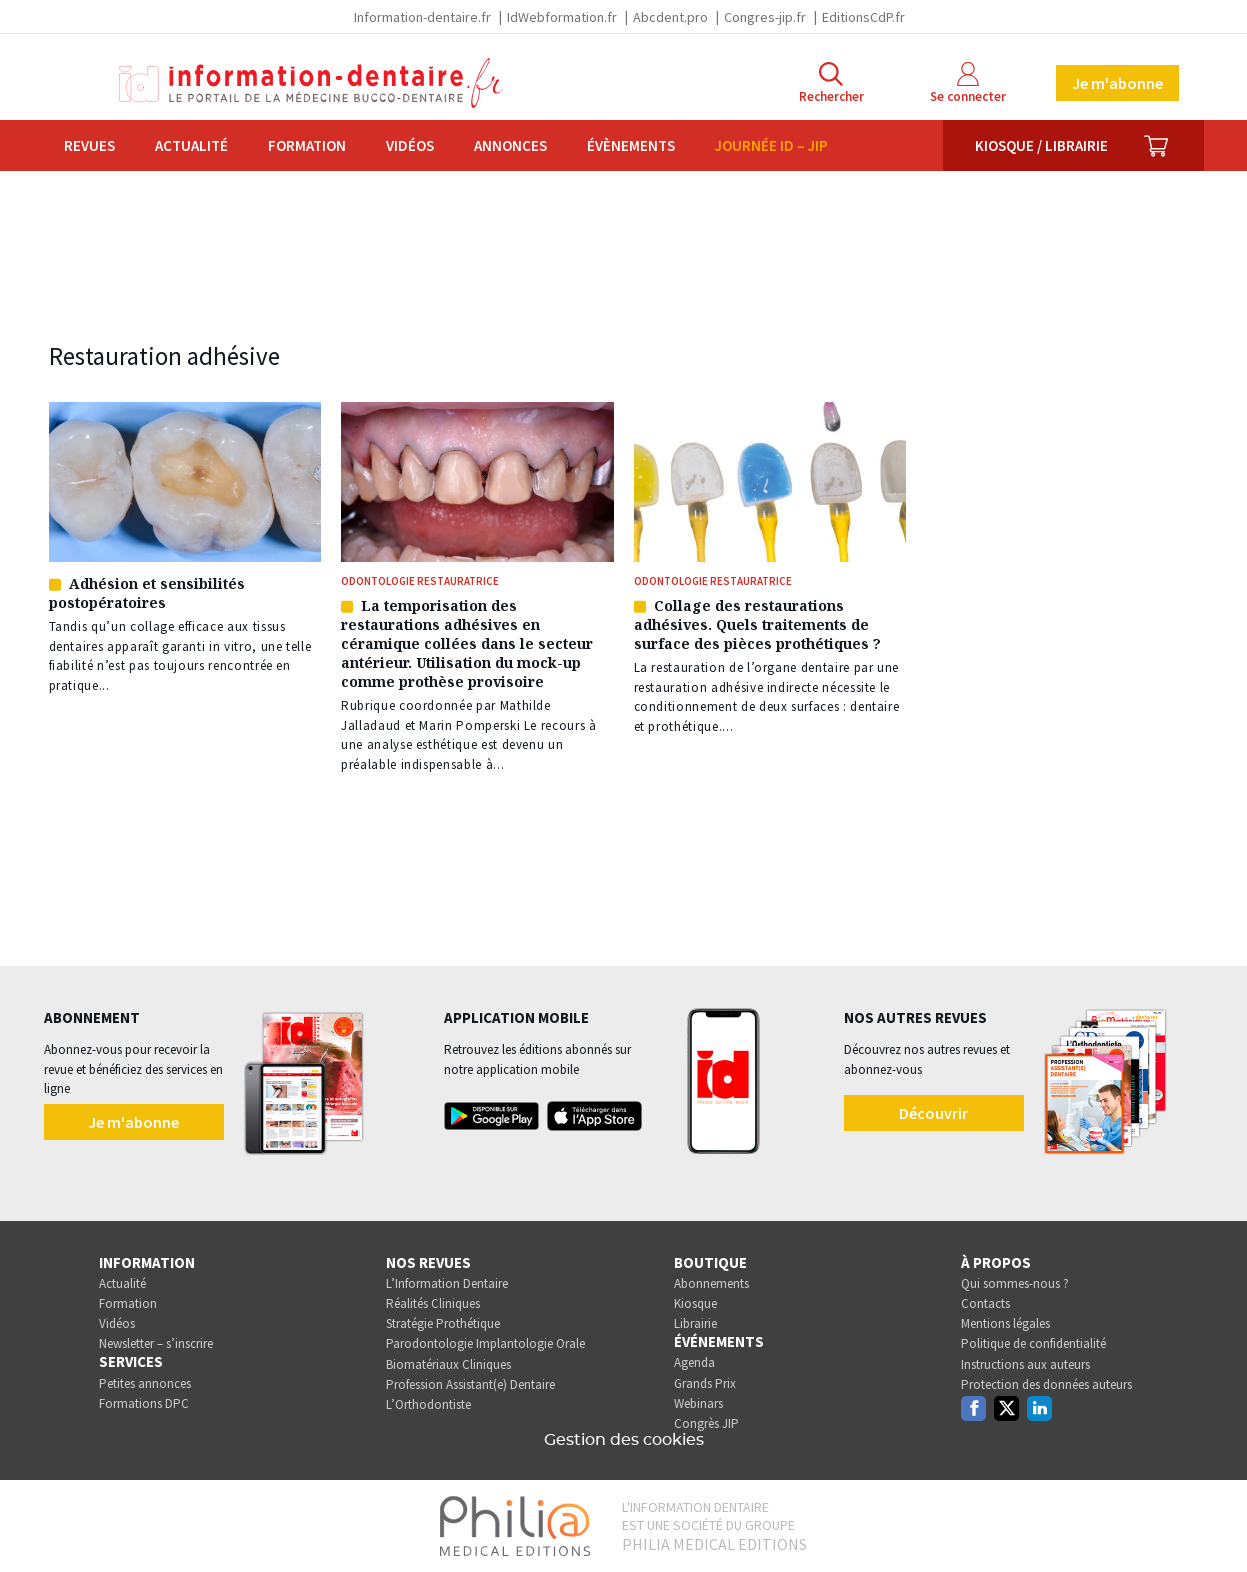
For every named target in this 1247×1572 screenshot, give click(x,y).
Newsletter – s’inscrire (156, 1343)
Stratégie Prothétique (443, 1323)
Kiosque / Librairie (1041, 145)
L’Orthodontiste (428, 1404)
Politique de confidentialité (1033, 1343)
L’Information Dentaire (447, 1283)
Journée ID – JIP (771, 145)
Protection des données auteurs (1046, 1384)
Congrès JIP (706, 1423)
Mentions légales (1005, 1323)
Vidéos (410, 145)
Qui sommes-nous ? (1015, 1283)
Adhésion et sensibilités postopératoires (147, 593)
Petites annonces (145, 1383)
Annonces (510, 145)
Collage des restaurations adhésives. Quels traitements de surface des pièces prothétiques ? (757, 624)
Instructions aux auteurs (1025, 1364)
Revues (89, 145)
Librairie (695, 1323)
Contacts (985, 1303)
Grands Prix (705, 1383)
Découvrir (933, 1113)
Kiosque (695, 1303)
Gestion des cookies (624, 1440)
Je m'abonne (1117, 83)
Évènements (631, 145)
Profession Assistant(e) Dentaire (470, 1384)
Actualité (191, 145)
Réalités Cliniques (433, 1303)
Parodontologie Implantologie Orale (485, 1343)
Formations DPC (144, 1403)
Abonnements (711, 1283)
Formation (307, 145)
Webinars (698, 1403)
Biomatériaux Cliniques (448, 1364)
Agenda (694, 1362)
